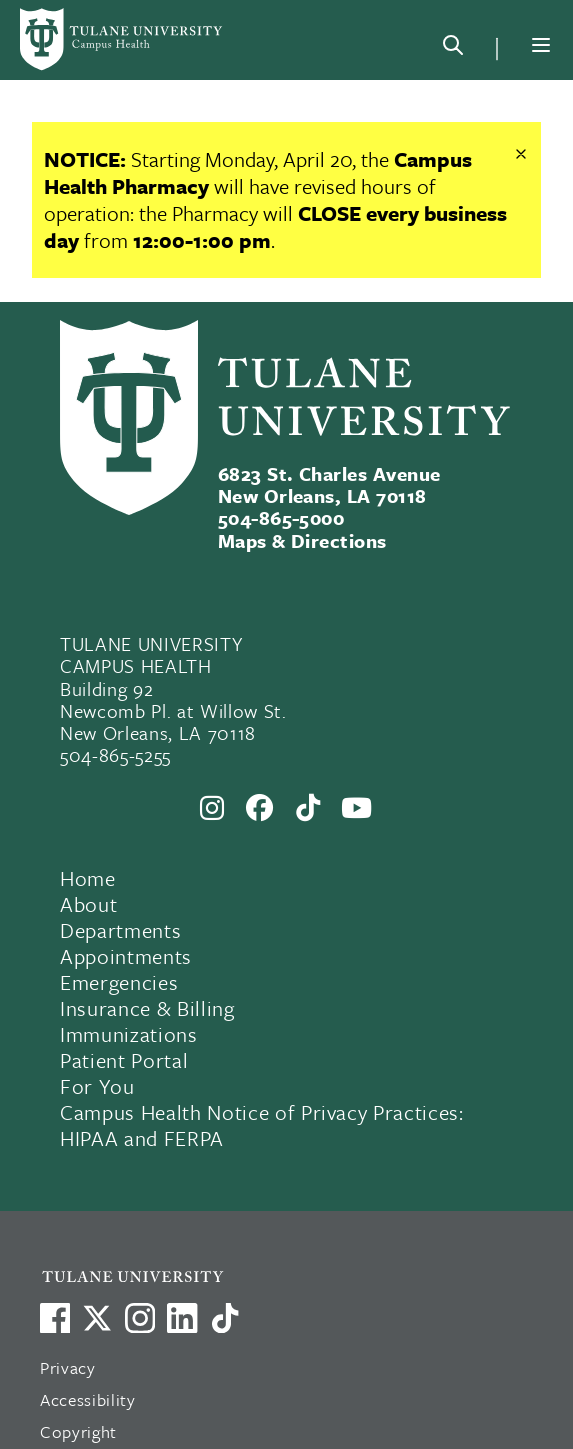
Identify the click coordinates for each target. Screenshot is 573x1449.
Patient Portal (124, 1060)
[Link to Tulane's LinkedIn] (182, 1318)
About (88, 904)
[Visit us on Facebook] (55, 1318)
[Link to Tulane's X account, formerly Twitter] (97, 1318)
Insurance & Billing (147, 1008)
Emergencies (119, 982)
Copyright (78, 1431)
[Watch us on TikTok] (225, 1318)
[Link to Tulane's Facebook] (140, 1318)
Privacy (68, 1367)
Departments (120, 930)
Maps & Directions (302, 540)
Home (88, 878)
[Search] (453, 49)
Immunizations (129, 1034)
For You (97, 1086)
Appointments (126, 956)
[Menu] (541, 45)
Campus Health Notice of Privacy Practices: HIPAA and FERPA (262, 1125)
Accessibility (88, 1399)
